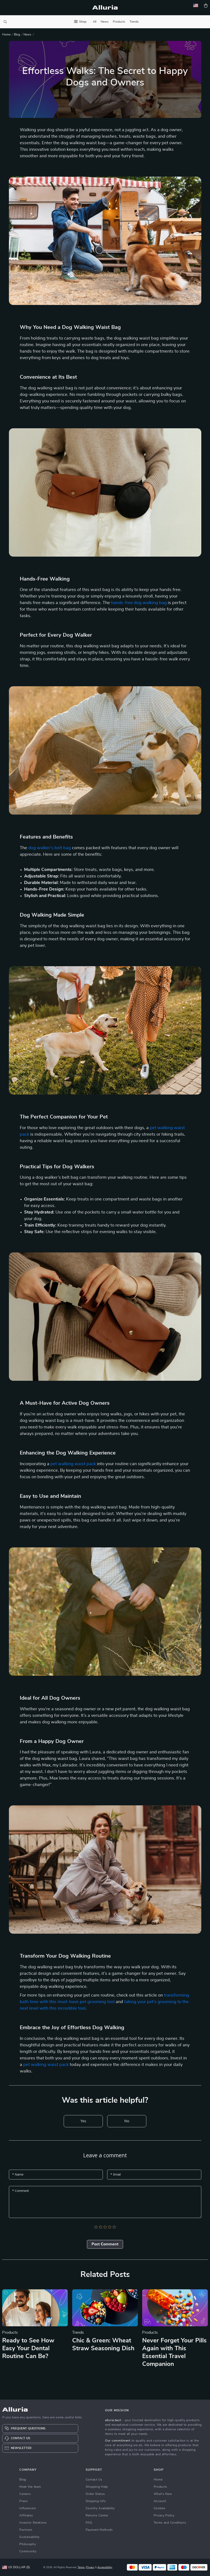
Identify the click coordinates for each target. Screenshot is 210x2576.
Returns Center (97, 2515)
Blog (17, 34)
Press (23, 2501)
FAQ (89, 2522)
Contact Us (94, 2479)
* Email (115, 2174)
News (104, 21)
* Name (17, 2174)
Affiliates (26, 2515)
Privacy (90, 2567)
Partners (25, 2529)
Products (119, 21)
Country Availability (100, 2508)
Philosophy (27, 2544)
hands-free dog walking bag (139, 603)
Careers (25, 2494)
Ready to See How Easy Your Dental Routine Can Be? (28, 2348)
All (94, 21)
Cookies (159, 2508)
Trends (134, 21)
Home (6, 34)
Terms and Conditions (170, 2522)
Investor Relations (33, 2522)
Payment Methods (99, 2529)
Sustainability (29, 2537)
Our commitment (117, 2440)
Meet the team (30, 2486)
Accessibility (104, 2567)
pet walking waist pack (73, 1464)
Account (160, 2501)
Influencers (27, 2508)
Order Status (95, 2494)
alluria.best (113, 2420)
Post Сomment (105, 2244)
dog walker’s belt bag (49, 848)
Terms (81, 2567)
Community (27, 2551)
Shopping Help (97, 2486)
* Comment (20, 2191)
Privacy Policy (164, 2515)
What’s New (163, 2494)
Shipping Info (96, 2501)
